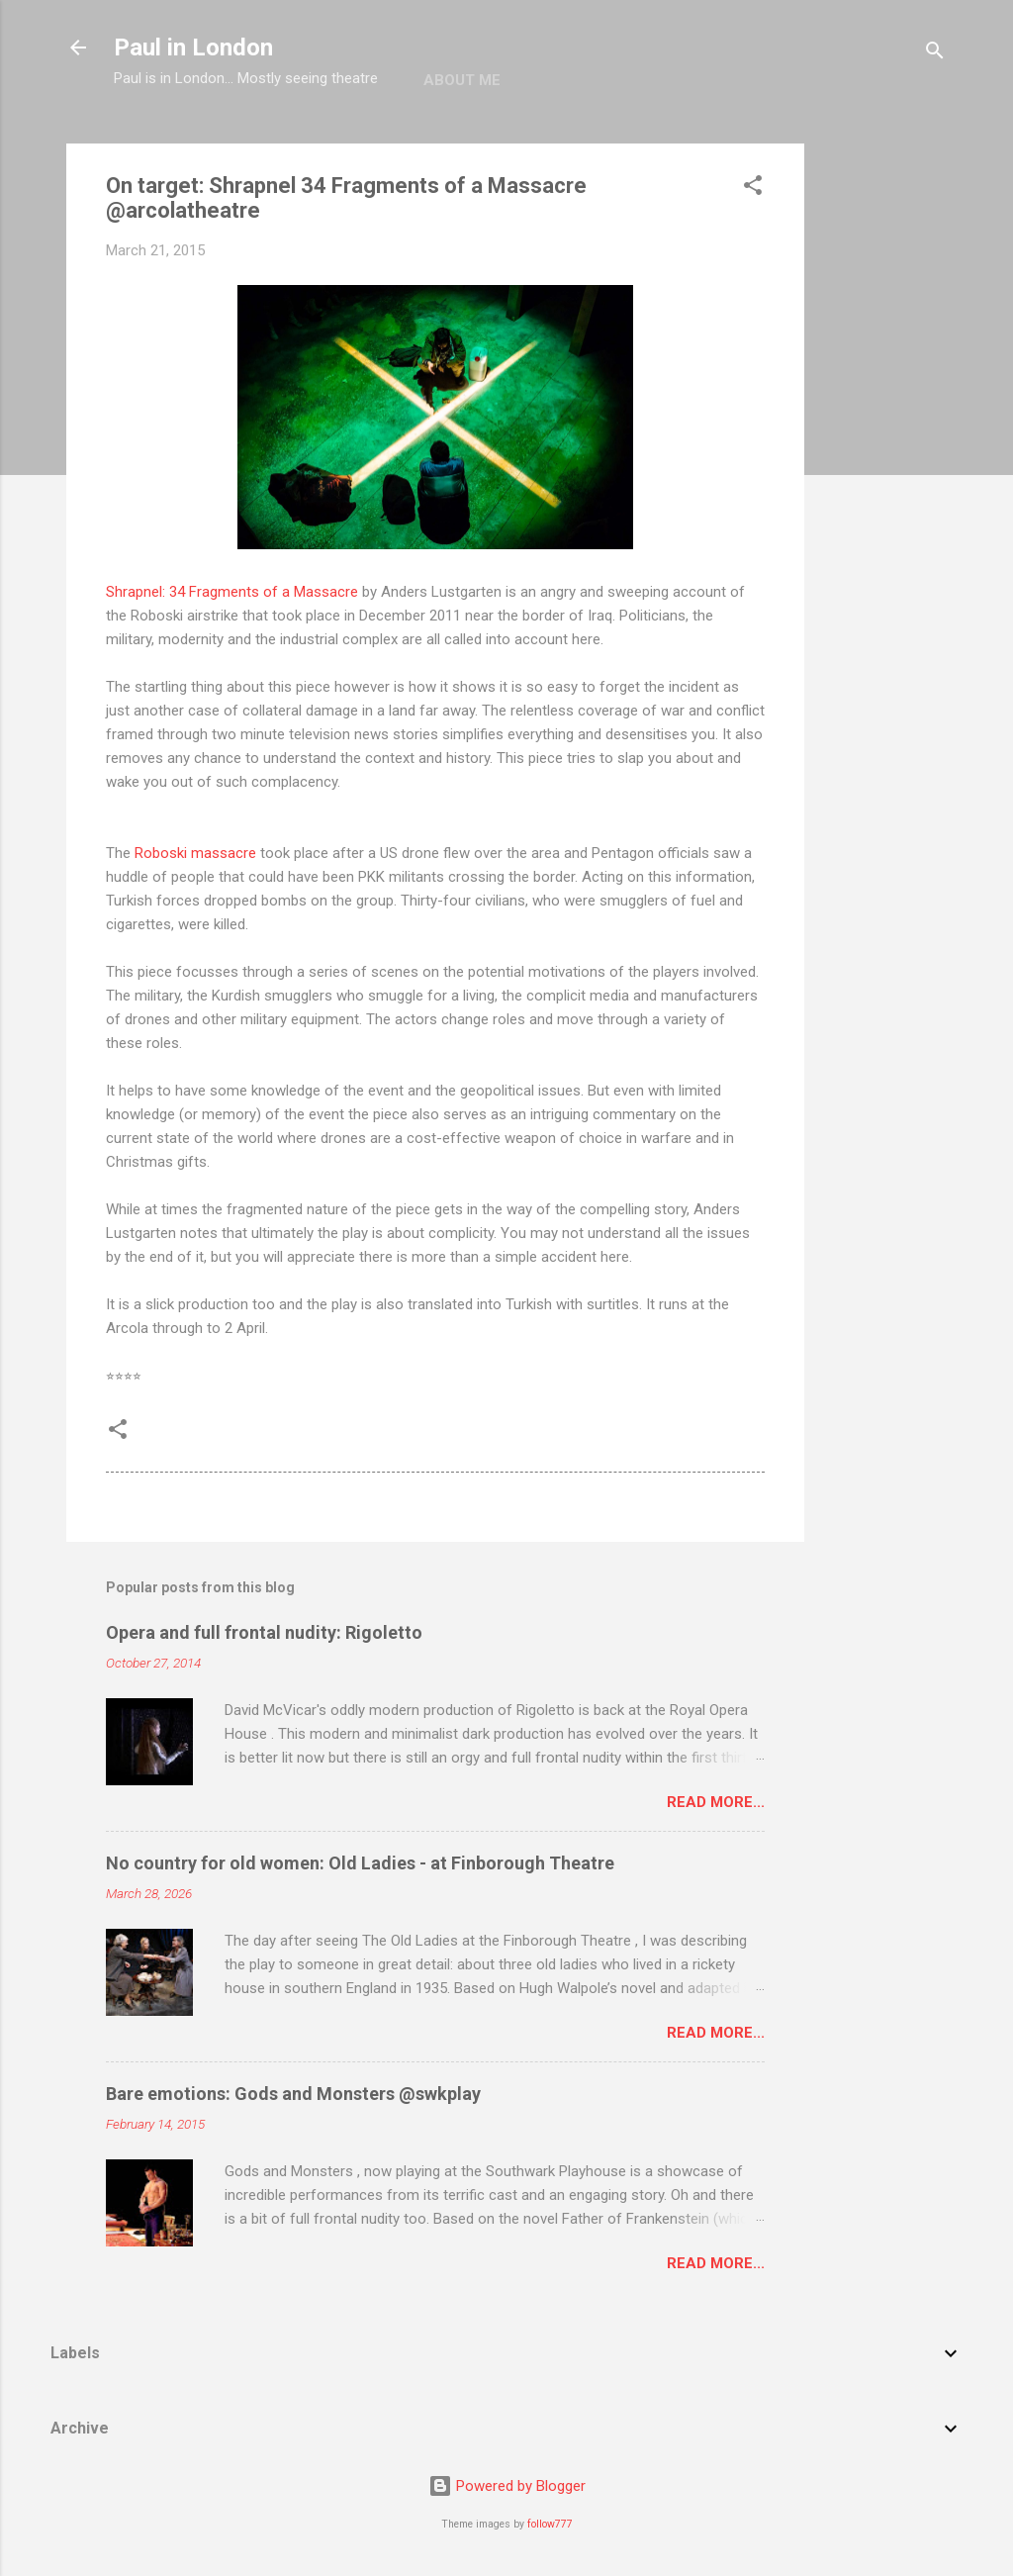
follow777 (550, 2524)
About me (462, 80)
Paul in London (193, 47)
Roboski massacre (195, 853)
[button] (753, 188)
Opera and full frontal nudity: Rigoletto (264, 1632)
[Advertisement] (883, 440)
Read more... (716, 1802)
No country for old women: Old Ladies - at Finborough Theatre (360, 1863)
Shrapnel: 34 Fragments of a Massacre (232, 592)
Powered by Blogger (507, 2486)
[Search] (935, 54)
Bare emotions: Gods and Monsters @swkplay (293, 2093)
